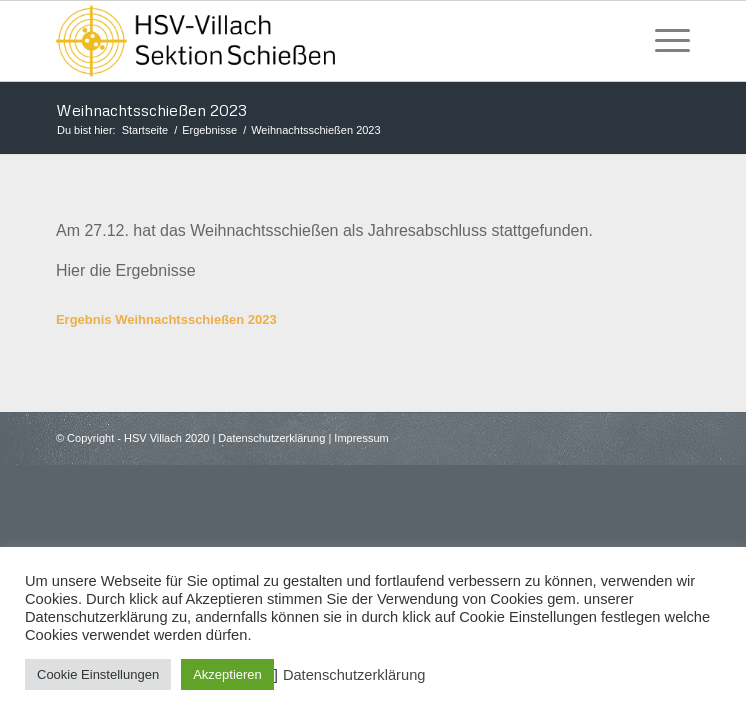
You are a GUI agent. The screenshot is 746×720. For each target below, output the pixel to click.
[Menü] (662, 41)
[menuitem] (662, 41)
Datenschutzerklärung (271, 438)
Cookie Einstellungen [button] (98, 674)
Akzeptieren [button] (227, 674)
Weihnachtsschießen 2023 (151, 110)
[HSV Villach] (309, 41)
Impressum (361, 438)
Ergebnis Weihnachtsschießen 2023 (166, 319)
